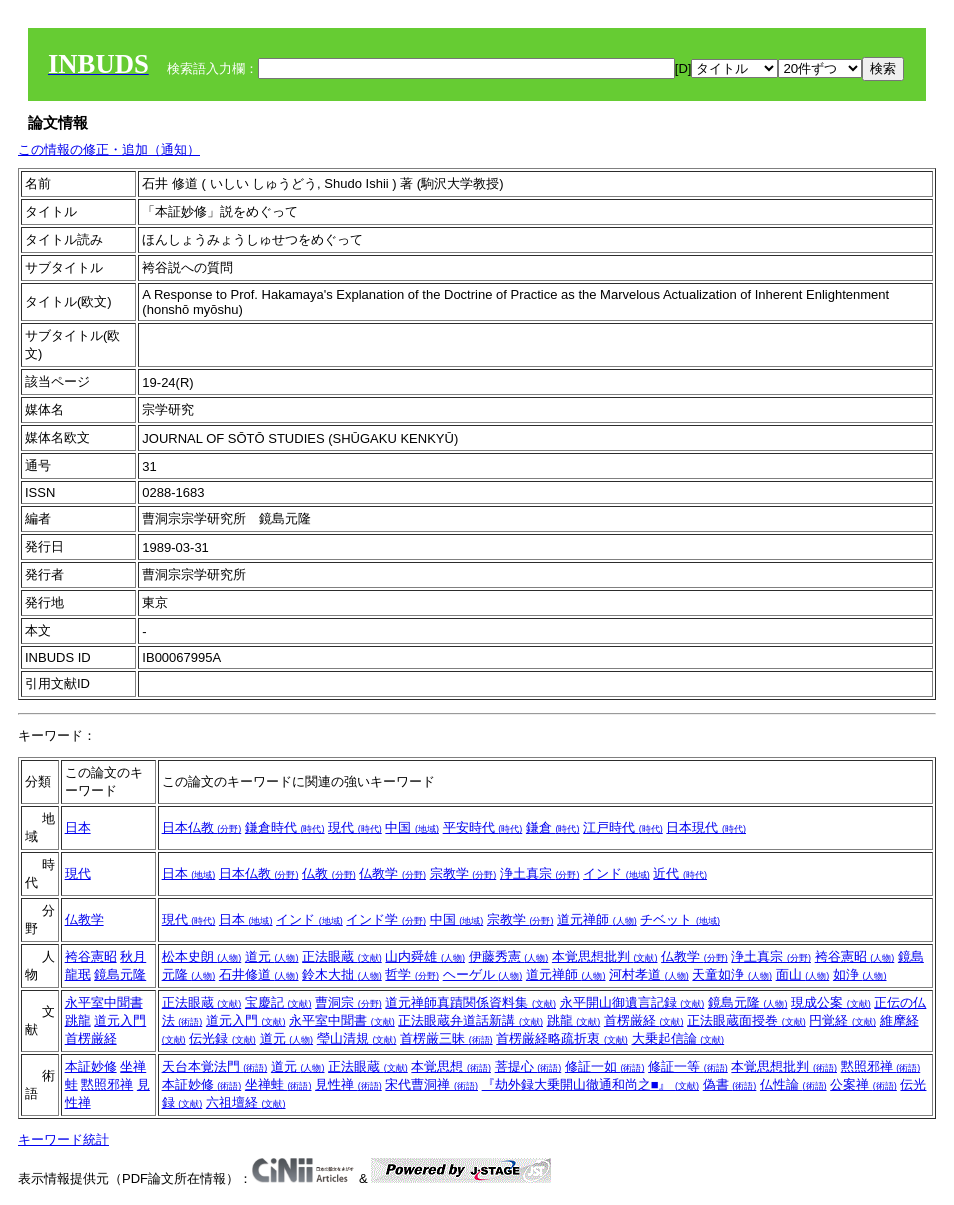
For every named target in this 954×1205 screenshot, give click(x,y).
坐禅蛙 (278, 1084)
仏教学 (392, 873)
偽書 (730, 1084)
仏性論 (793, 1084)
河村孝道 (649, 974)
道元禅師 (597, 919)
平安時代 (483, 827)
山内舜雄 (425, 956)
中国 (412, 827)
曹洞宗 (348, 1002)
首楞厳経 (91, 1038)
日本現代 (706, 827)
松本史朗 (202, 956)
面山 (803, 974)
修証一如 (605, 1066)
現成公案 (831, 1002)
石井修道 (259, 974)
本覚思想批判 (605, 956)
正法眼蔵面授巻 (746, 1020)
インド (616, 873)
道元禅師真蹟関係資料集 (470, 1002)
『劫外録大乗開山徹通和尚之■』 (590, 1084)
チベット (680, 919)
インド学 (386, 919)
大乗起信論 (678, 1038)
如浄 (860, 974)
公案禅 (863, 1084)
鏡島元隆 (120, 974)
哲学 (412, 974)
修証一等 (688, 1066)
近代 (680, 873)
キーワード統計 (63, 1139)
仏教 (329, 873)
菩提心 (528, 1066)
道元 (272, 956)
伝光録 (222, 1038)
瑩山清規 (357, 1038)
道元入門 (120, 1020)
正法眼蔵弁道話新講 (470, 1020)
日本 (78, 827)
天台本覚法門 (215, 1066)
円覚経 (842, 1020)
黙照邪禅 (107, 1084)
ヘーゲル (483, 974)
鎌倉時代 (285, 827)
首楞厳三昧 (446, 1038)
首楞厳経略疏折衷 (562, 1038)
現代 (355, 827)
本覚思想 (451, 1066)
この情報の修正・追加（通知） (109, 149)
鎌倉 (553, 827)
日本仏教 (202, 827)
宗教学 (463, 873)
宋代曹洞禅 (431, 1084)
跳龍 (78, 1020)
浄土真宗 (540, 873)
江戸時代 (623, 827)
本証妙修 (91, 1066)
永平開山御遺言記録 (632, 1002)
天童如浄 (732, 974)
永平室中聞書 (104, 1002)
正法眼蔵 (342, 956)
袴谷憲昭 (91, 956)
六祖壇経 (246, 1102)
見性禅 (348, 1084)
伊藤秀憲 (509, 956)
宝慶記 (278, 1002)
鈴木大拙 (342, 974)
